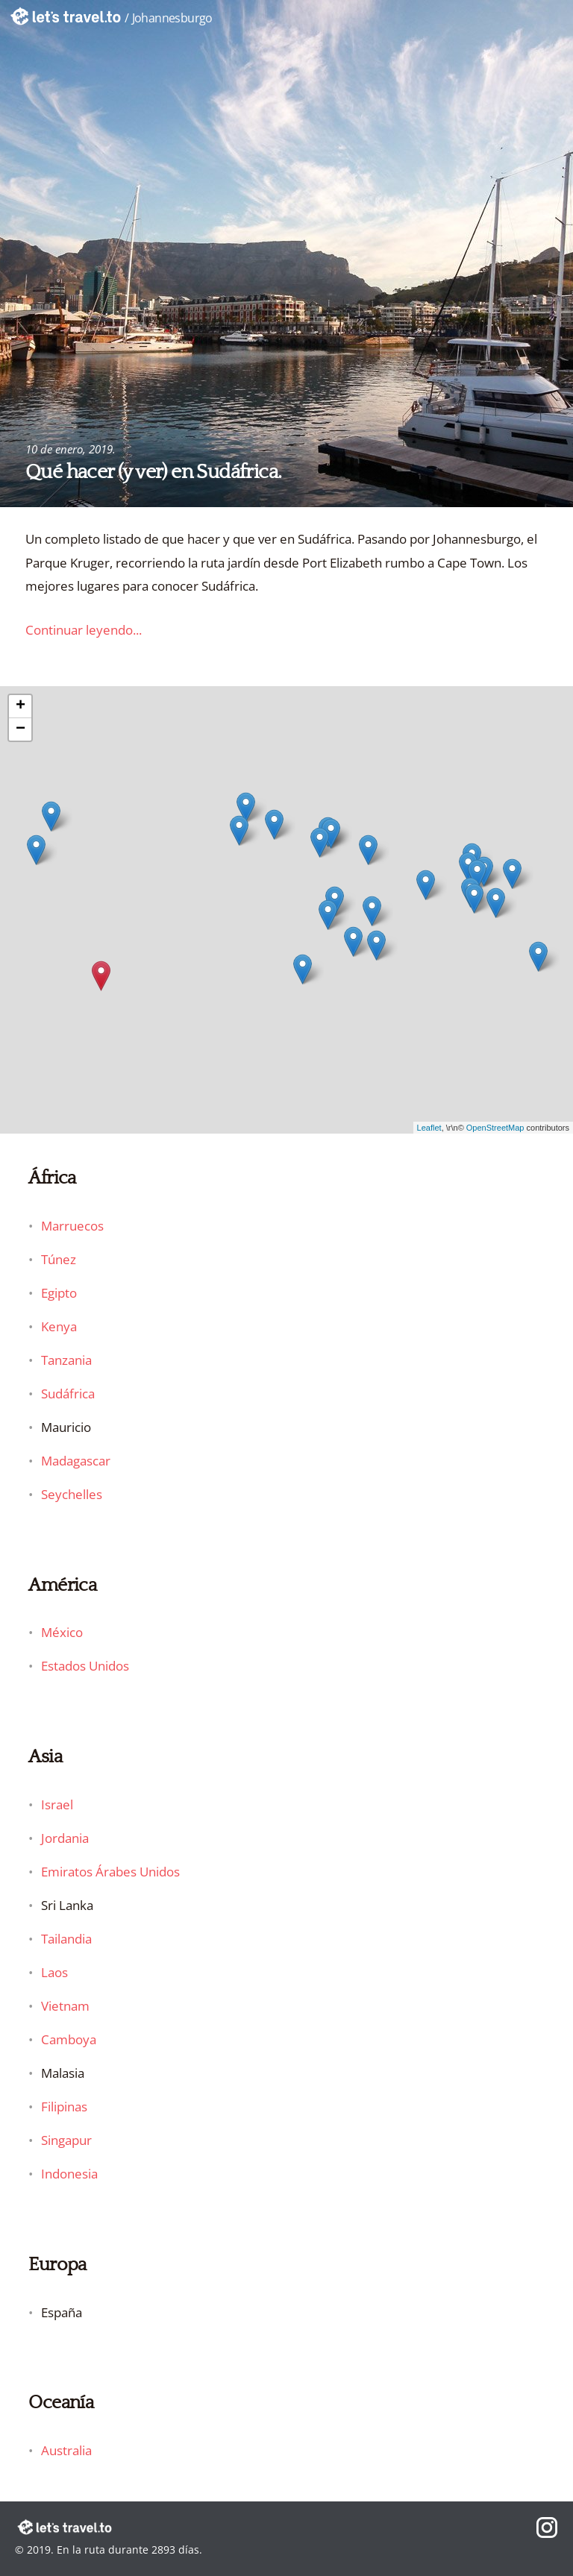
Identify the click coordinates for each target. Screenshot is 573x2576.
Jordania (65, 1838)
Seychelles (71, 1494)
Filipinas (64, 2106)
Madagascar (75, 1460)
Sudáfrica (68, 1393)
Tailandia (66, 1938)
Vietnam (65, 2005)
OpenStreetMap (495, 1127)
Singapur (66, 2140)
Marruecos (72, 1225)
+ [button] (20, 706)
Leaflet (429, 1127)
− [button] (20, 729)
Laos (54, 1972)
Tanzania (66, 1360)
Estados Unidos (85, 1665)
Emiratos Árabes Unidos (110, 1871)
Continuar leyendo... (83, 629)
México (62, 1632)
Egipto (59, 1292)
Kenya (59, 1326)
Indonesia (69, 2173)
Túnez (58, 1259)
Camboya (68, 2039)
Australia (66, 2450)
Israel (57, 1804)
